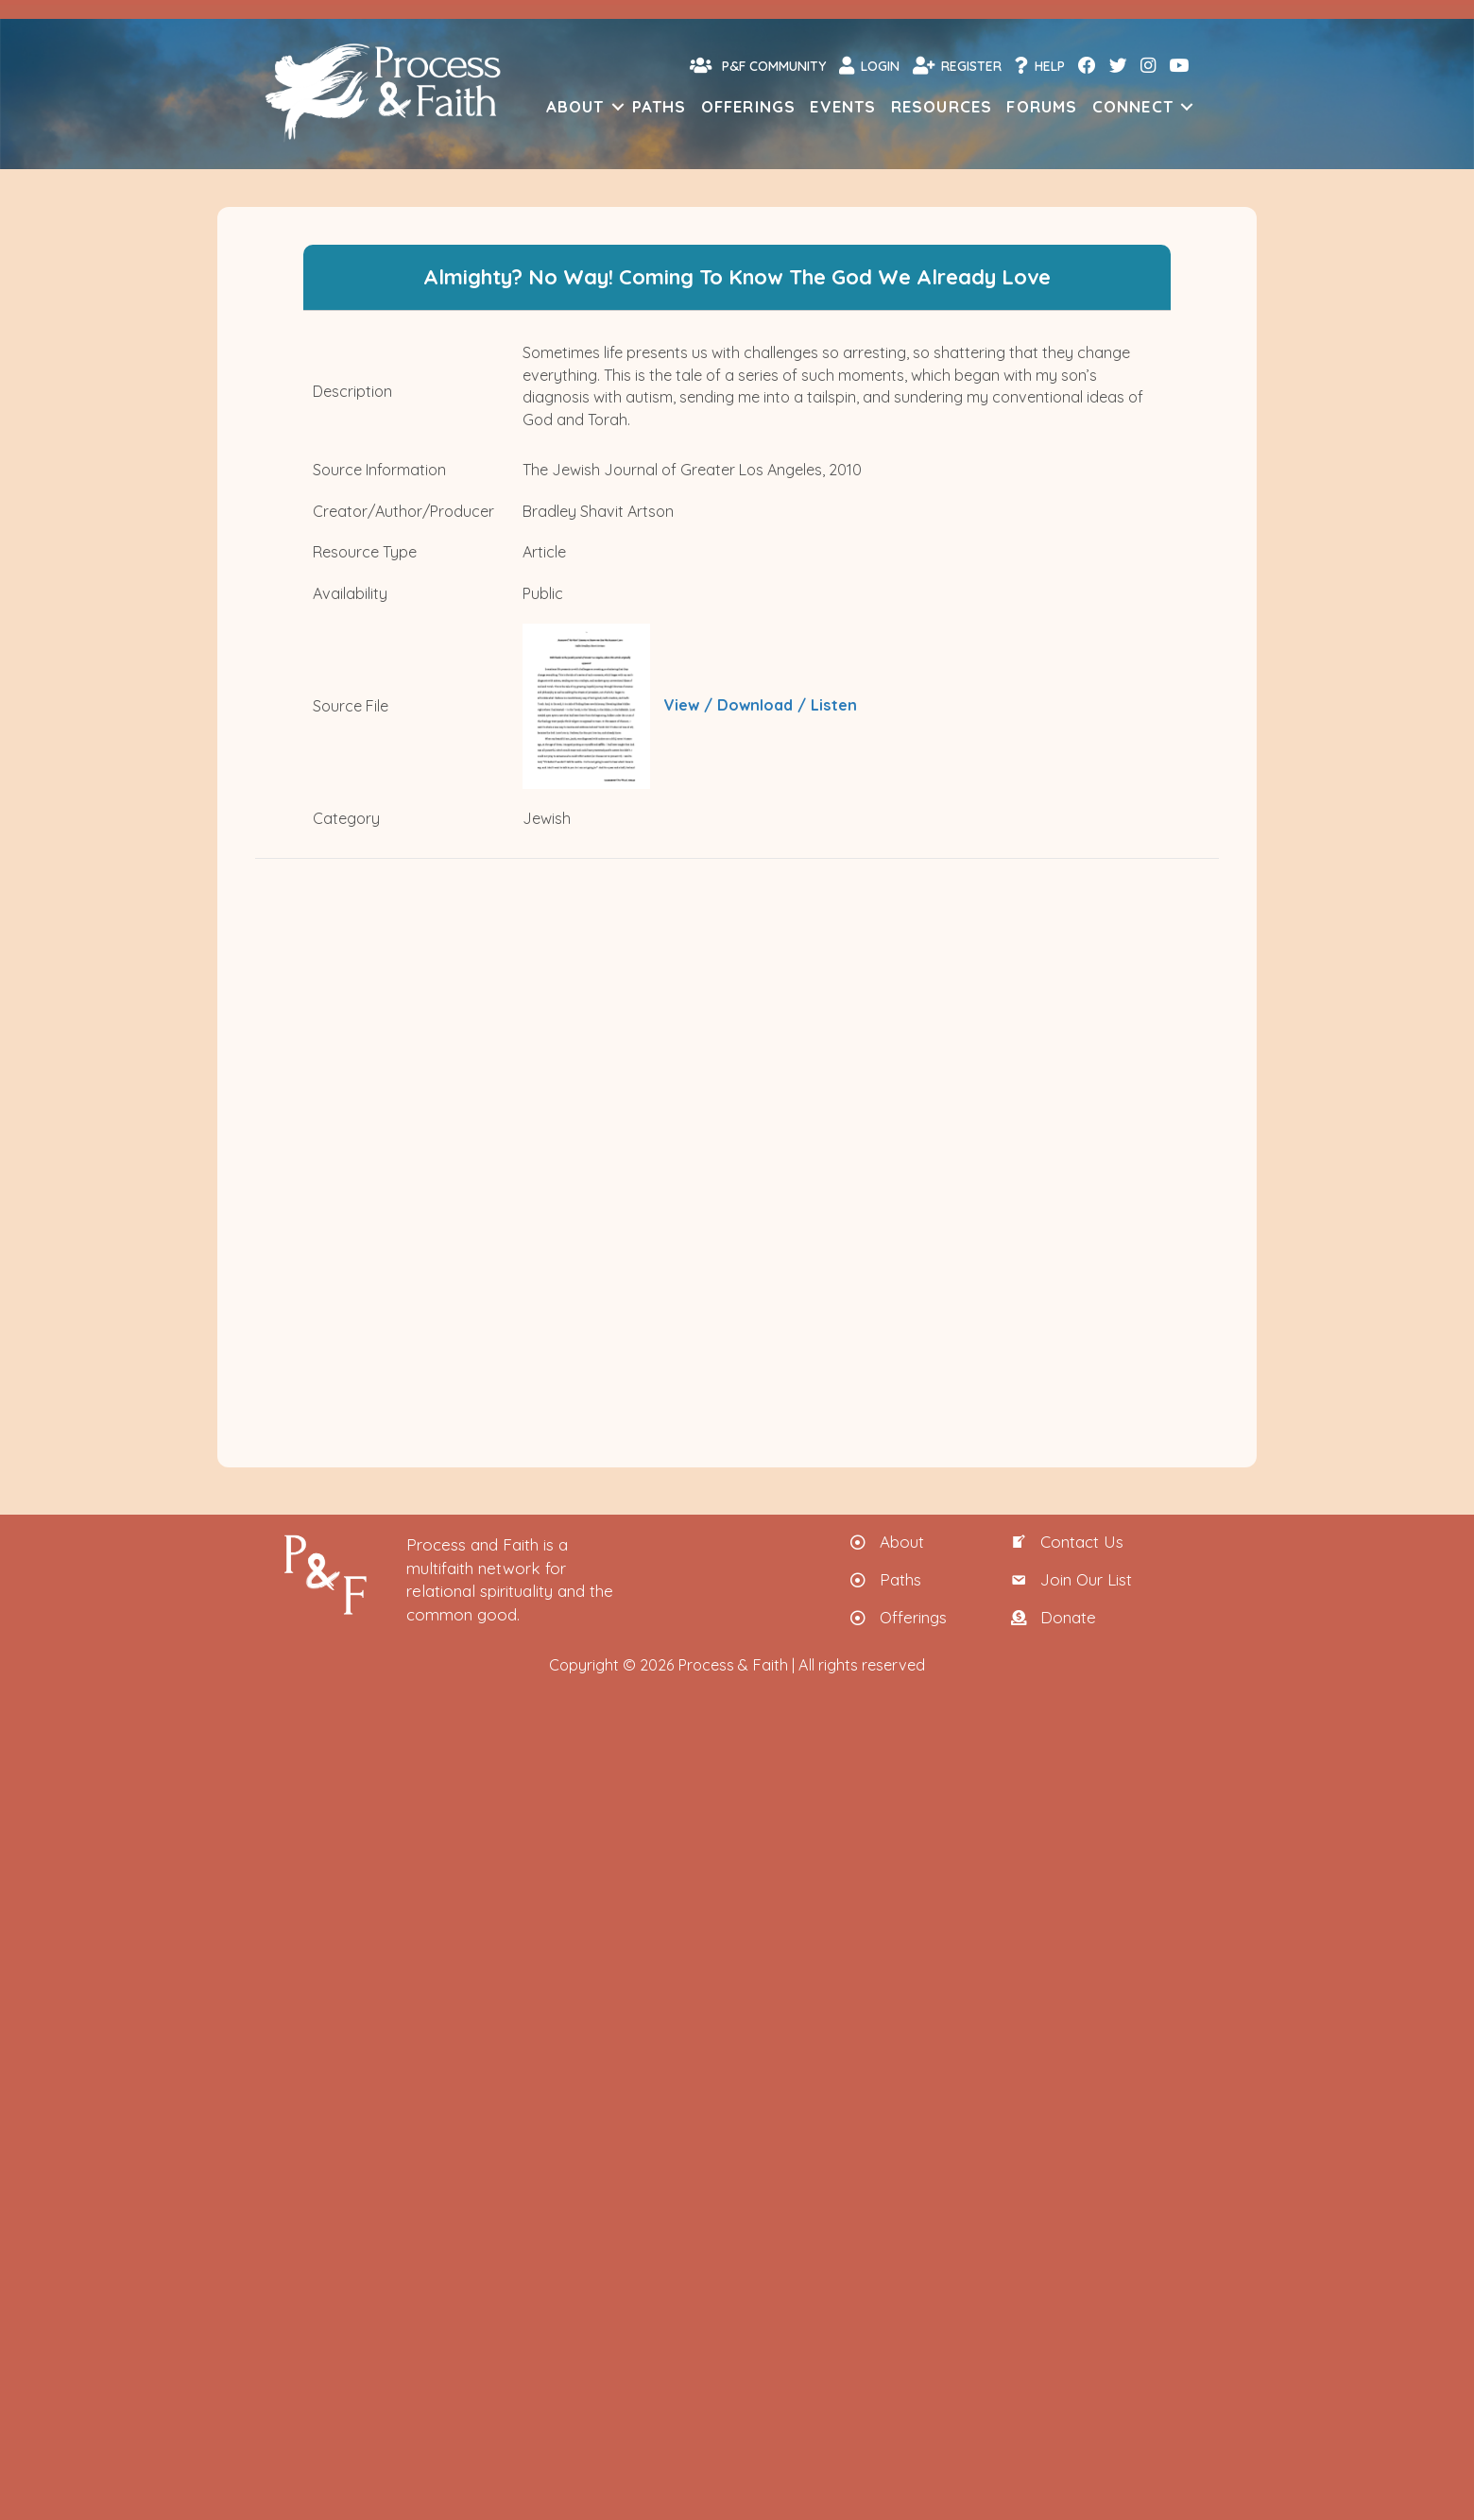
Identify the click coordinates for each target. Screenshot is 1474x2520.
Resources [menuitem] (942, 106)
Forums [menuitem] (1041, 106)
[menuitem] (1086, 65)
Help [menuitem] (1040, 65)
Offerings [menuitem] (749, 106)
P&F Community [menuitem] (758, 65)
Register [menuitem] (957, 65)
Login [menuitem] (869, 65)
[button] (618, 106)
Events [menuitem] (843, 106)
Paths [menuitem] (659, 106)
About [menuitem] (575, 106)
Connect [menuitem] (1133, 106)
